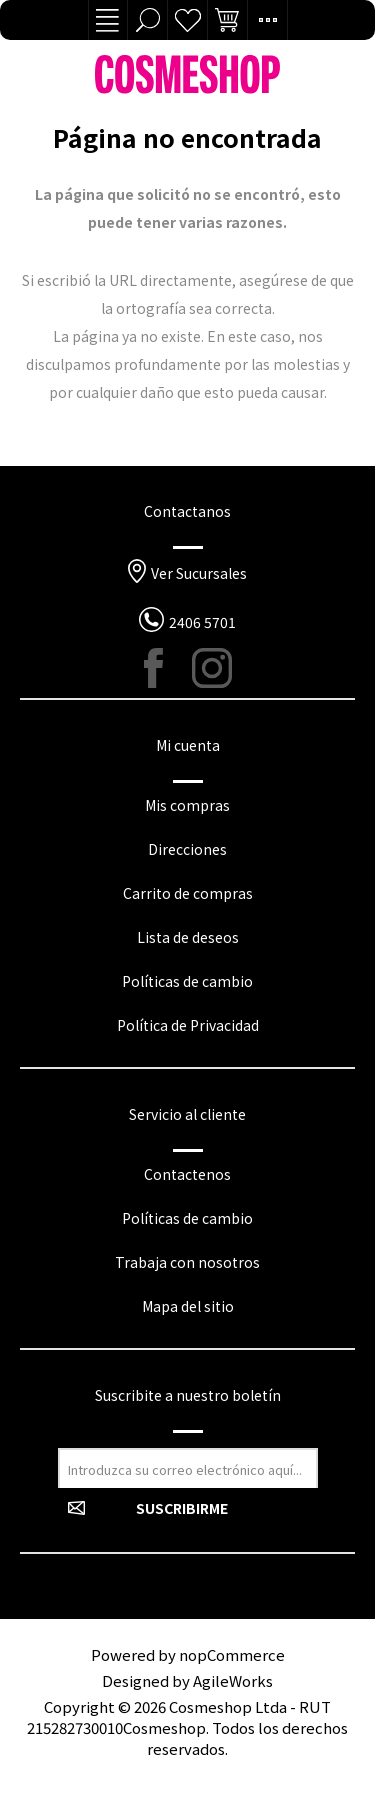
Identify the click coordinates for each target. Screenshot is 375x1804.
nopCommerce (232, 1654)
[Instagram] (212, 668)
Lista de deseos (188, 20)
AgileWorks (233, 1680)
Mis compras (187, 805)
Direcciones (187, 849)
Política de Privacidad (188, 1025)
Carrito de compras (188, 893)
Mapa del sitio (188, 1306)
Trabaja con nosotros (187, 1262)
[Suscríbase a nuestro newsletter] (188, 1468)
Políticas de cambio (187, 981)
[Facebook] (164, 668)
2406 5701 (202, 622)
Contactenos (187, 1174)
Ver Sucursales (199, 573)
